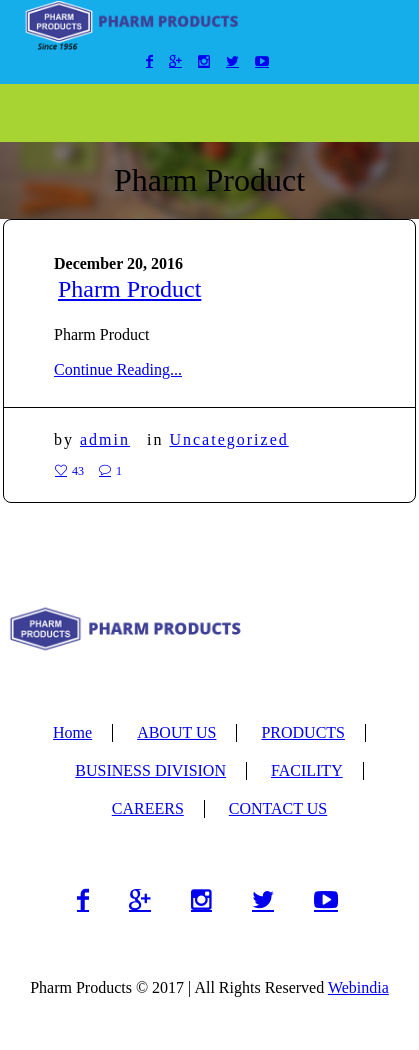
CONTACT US (278, 808)
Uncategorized (228, 439)
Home (72, 732)
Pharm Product (129, 289)
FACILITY (307, 770)
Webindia (358, 987)
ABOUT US (176, 732)
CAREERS (148, 808)
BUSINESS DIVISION (150, 770)
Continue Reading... (118, 369)
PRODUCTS (303, 732)
